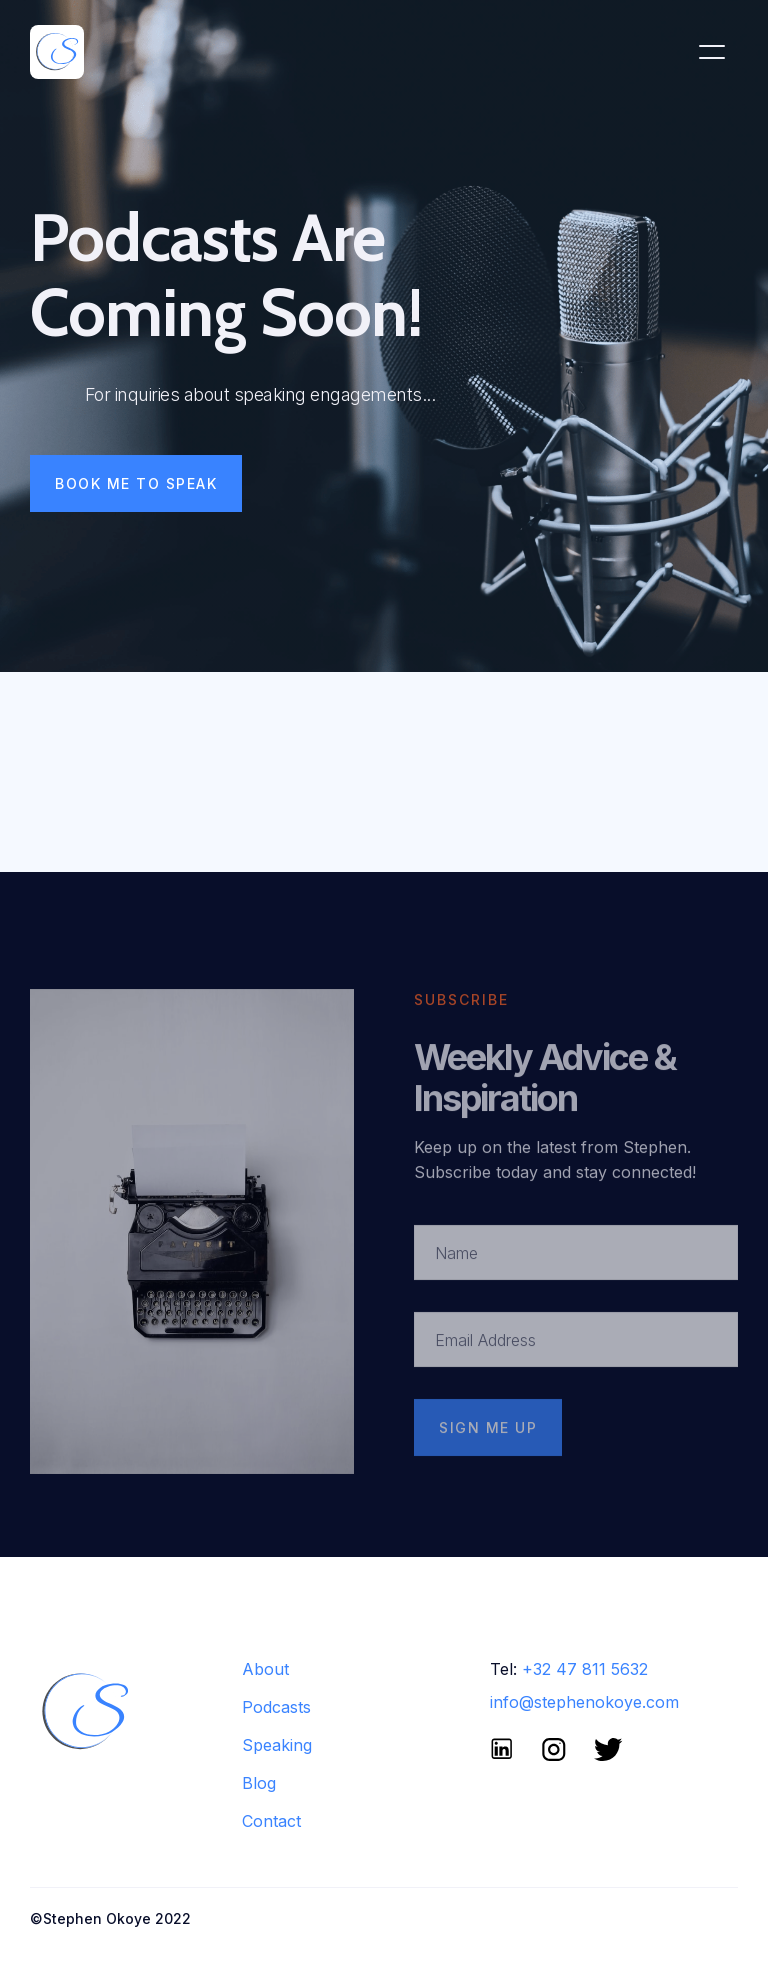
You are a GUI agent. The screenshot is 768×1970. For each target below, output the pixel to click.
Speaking (277, 1745)
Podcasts (276, 1707)
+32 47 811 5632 (585, 1669)
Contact (271, 1821)
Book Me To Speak (136, 484)
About (265, 1669)
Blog (259, 1783)
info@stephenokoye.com (584, 1702)
